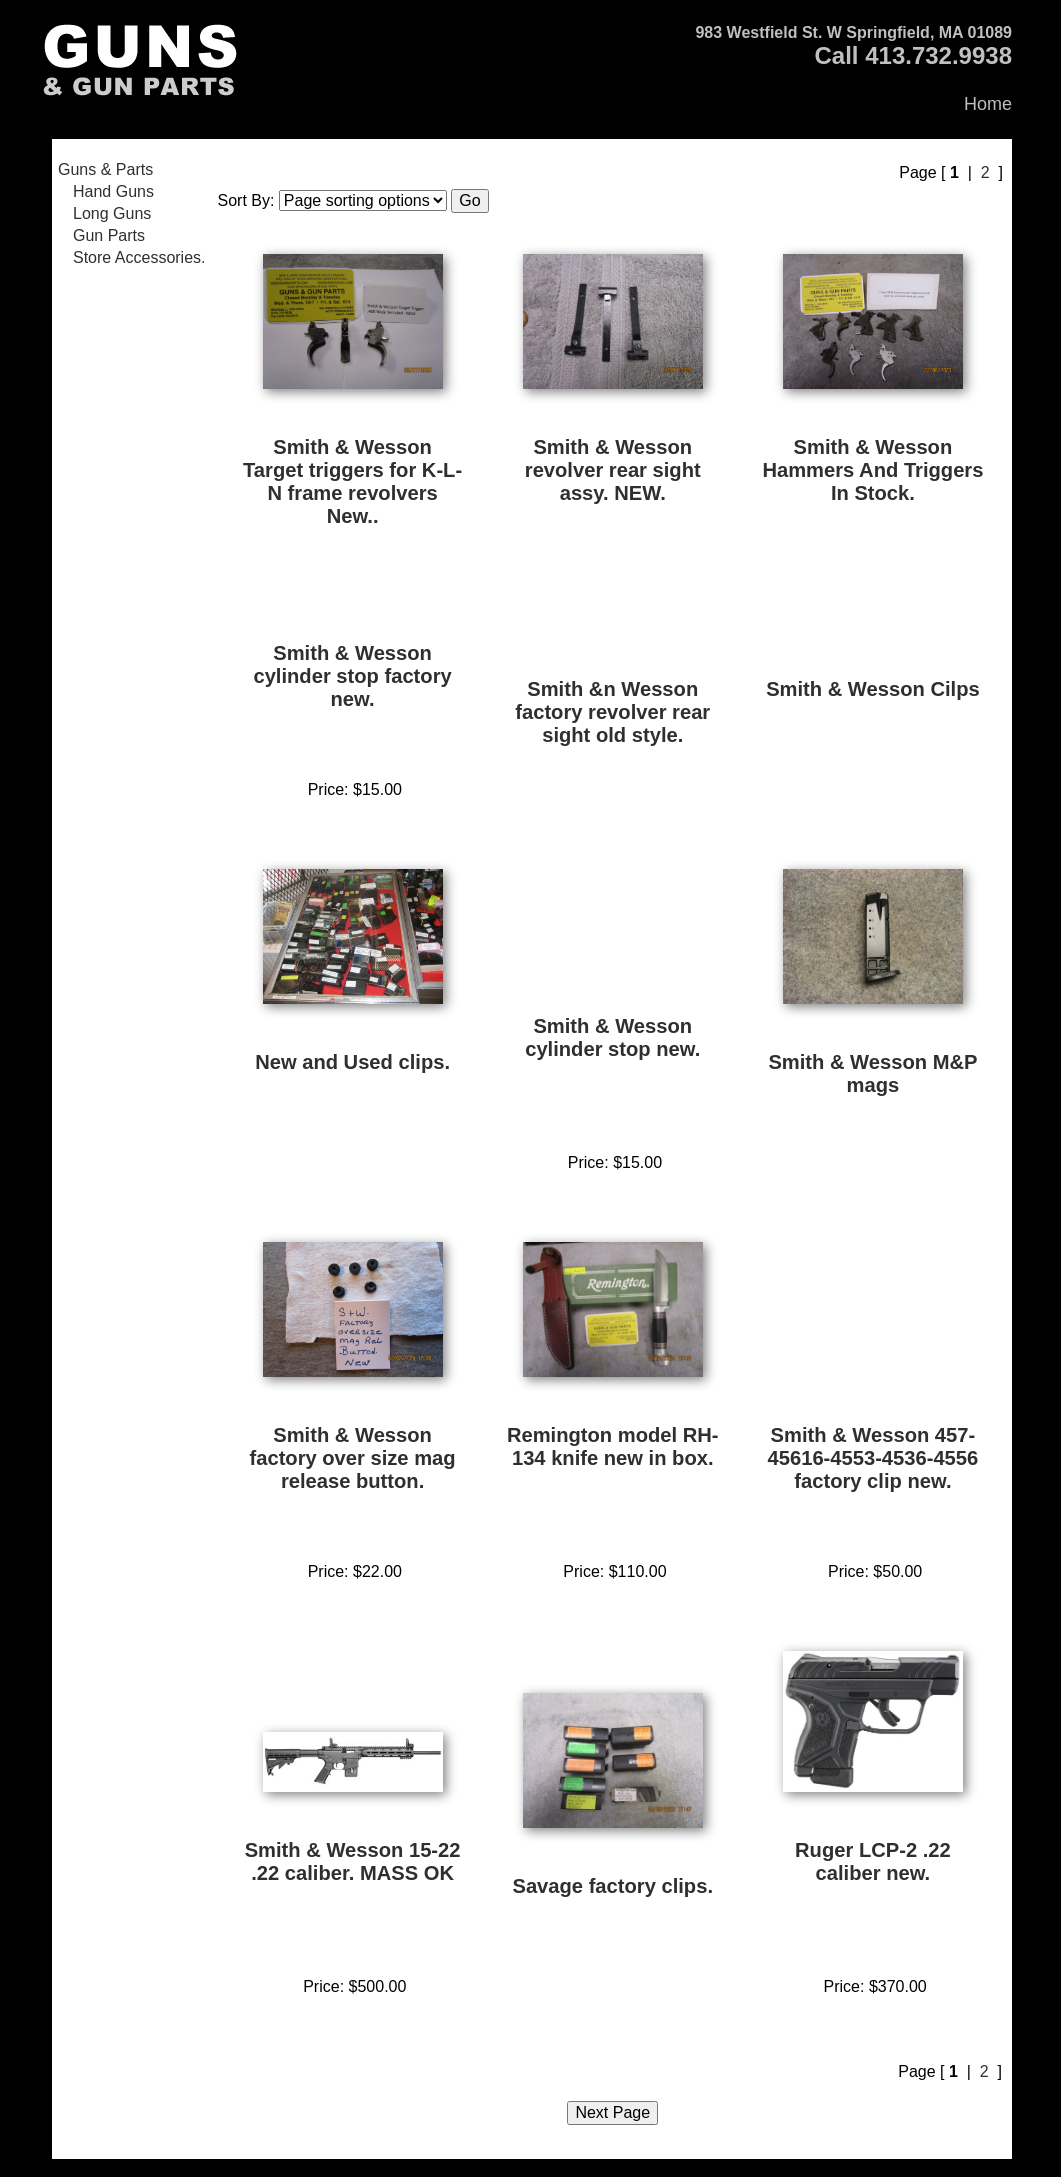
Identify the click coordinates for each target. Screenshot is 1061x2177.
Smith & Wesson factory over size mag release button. (353, 1458)
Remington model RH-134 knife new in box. (613, 1446)
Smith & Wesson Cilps (873, 689)
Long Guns (112, 213)
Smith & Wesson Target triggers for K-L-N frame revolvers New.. (352, 481)
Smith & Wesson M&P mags (872, 1073)
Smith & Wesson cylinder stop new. (612, 1037)
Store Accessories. (139, 257)
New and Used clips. (352, 1062)
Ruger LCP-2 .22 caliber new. (873, 1861)
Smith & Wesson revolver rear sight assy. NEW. (613, 470)
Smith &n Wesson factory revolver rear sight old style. (612, 712)
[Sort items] (363, 200)
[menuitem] (132, 170)
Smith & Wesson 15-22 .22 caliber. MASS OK (353, 1861)
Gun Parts (109, 235)
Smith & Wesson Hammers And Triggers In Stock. (872, 470)
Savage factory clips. (612, 1886)
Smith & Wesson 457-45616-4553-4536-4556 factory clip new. (873, 1458)
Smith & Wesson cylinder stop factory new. (352, 676)
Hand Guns (113, 191)
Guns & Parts (105, 169)
